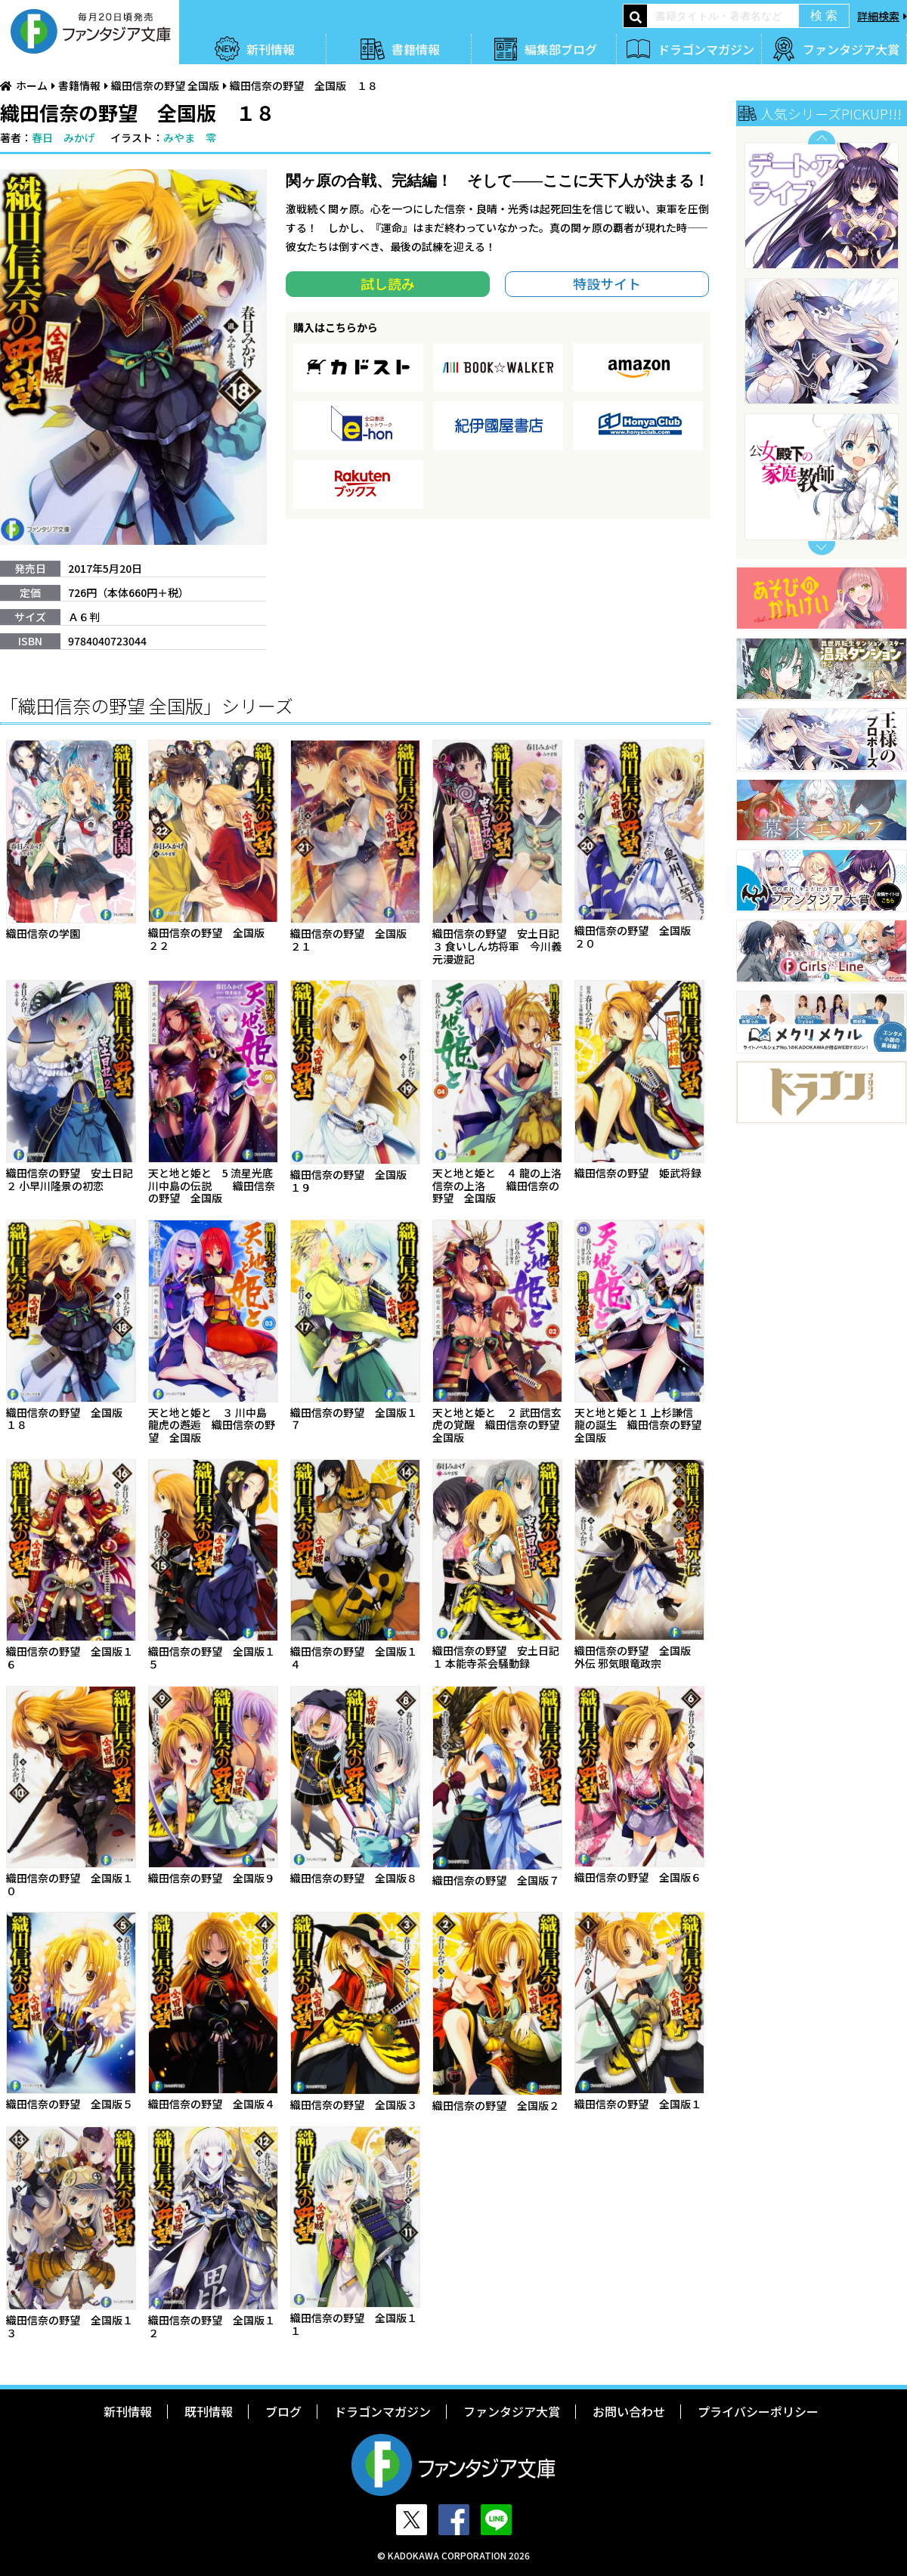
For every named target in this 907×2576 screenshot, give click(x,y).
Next (821, 548)
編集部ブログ (561, 49)
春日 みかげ (63, 137)
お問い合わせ (629, 2411)
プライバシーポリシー (758, 2411)
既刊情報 (208, 2411)
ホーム (32, 85)
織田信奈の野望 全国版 (165, 85)
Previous (821, 137)
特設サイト (607, 283)
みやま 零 (189, 137)
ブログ (283, 2411)
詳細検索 (878, 15)
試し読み (388, 283)
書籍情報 (416, 49)
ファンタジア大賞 (851, 49)
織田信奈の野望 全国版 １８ (304, 85)
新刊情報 (270, 49)
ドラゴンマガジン (706, 49)
